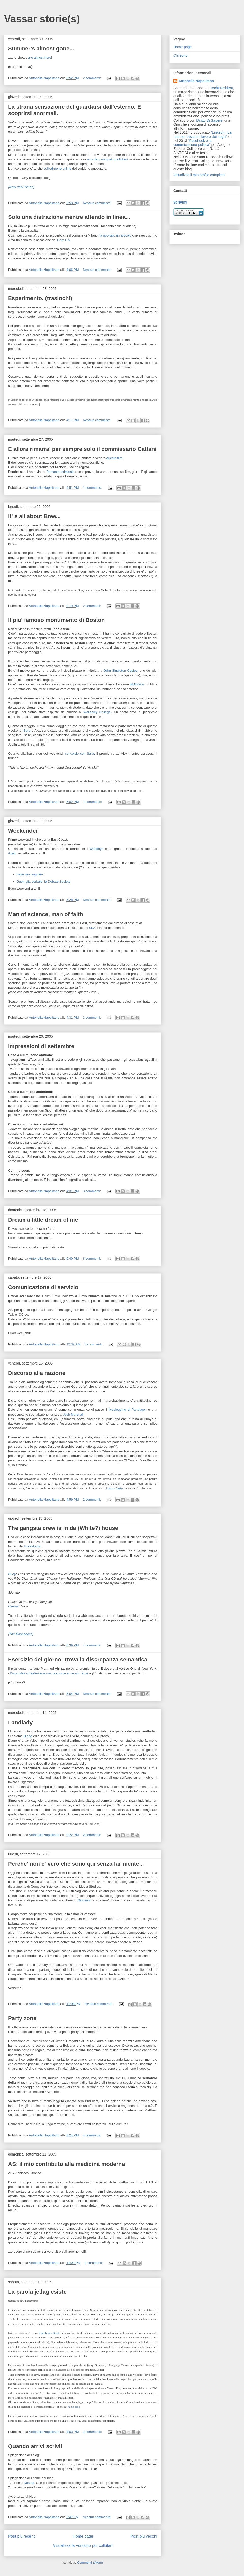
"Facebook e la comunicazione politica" (192, 143)
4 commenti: (92, 1645)
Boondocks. (33, 1546)
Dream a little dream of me (43, 1220)
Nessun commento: (97, 203)
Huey (12, 1574)
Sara (26, 730)
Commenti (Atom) (90, 2562)
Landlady (20, 1722)
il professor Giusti (49, 2332)
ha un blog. (74, 2406)
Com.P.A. (64, 240)
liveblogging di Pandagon (128, 1409)
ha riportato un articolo (114, 235)
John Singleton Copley (120, 670)
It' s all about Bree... (34, 516)
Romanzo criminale (60, 472)
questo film (114, 458)
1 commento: (93, 488)
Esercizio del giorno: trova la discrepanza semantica (77, 1659)
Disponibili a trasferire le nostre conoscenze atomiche (49, 1673)
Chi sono (180, 55)
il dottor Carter (115, 1488)
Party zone (22, 2018)
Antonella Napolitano (196, 81)
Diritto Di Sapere (209, 120)
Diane (28, 1736)
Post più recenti (21, 2536)
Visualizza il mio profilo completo (199, 175)
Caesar (13, 1606)
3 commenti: (92, 1017)
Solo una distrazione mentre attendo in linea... (69, 217)
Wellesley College (97, 712)
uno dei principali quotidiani (107, 159)
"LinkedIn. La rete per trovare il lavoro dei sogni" (202, 134)
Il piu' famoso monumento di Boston (56, 620)
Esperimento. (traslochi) (40, 298)
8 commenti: (92, 1258)
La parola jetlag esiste (37, 2291)
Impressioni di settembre (41, 1046)
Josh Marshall (73, 1414)
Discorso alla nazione (36, 1373)
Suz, (92, 928)
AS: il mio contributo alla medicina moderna (66, 2164)
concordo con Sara (79, 753)
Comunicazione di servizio (43, 1287)
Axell (11, 853)
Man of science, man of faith (45, 914)
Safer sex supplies (30, 874)
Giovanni (84, 1900)
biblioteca (137, 684)
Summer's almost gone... (41, 48)
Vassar (29, 2483)
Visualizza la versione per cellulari (82, 2545)
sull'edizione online (57, 168)
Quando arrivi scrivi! (35, 2446)
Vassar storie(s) (42, 18)
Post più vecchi (143, 2536)
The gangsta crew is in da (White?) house (63, 1528)
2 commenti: (92, 78)
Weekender (23, 831)
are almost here (39, 57)
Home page (83, 2536)
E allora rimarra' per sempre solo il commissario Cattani (82, 449)
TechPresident (221, 88)
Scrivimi (180, 202)
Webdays (96, 849)
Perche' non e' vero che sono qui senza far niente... (76, 1864)
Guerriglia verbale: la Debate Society (43, 881)
